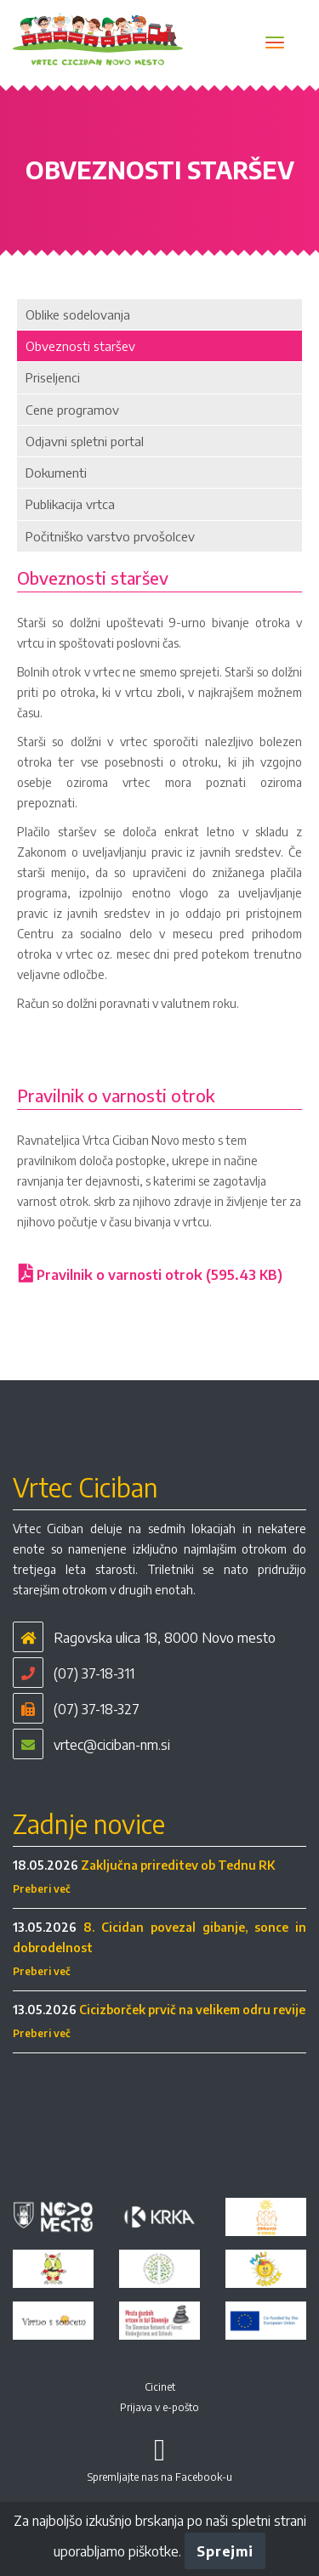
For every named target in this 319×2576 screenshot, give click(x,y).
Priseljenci (53, 377)
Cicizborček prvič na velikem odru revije (192, 2009)
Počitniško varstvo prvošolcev (110, 536)
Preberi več (42, 1888)
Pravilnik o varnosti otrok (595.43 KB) (150, 1274)
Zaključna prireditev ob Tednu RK (178, 1865)
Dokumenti (56, 472)
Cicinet (160, 2387)
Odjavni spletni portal (85, 441)
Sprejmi (225, 2551)
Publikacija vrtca (70, 504)
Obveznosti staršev (80, 346)
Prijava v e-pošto (159, 2407)
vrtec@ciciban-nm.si (112, 1744)
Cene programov (72, 409)
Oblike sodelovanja (78, 314)
